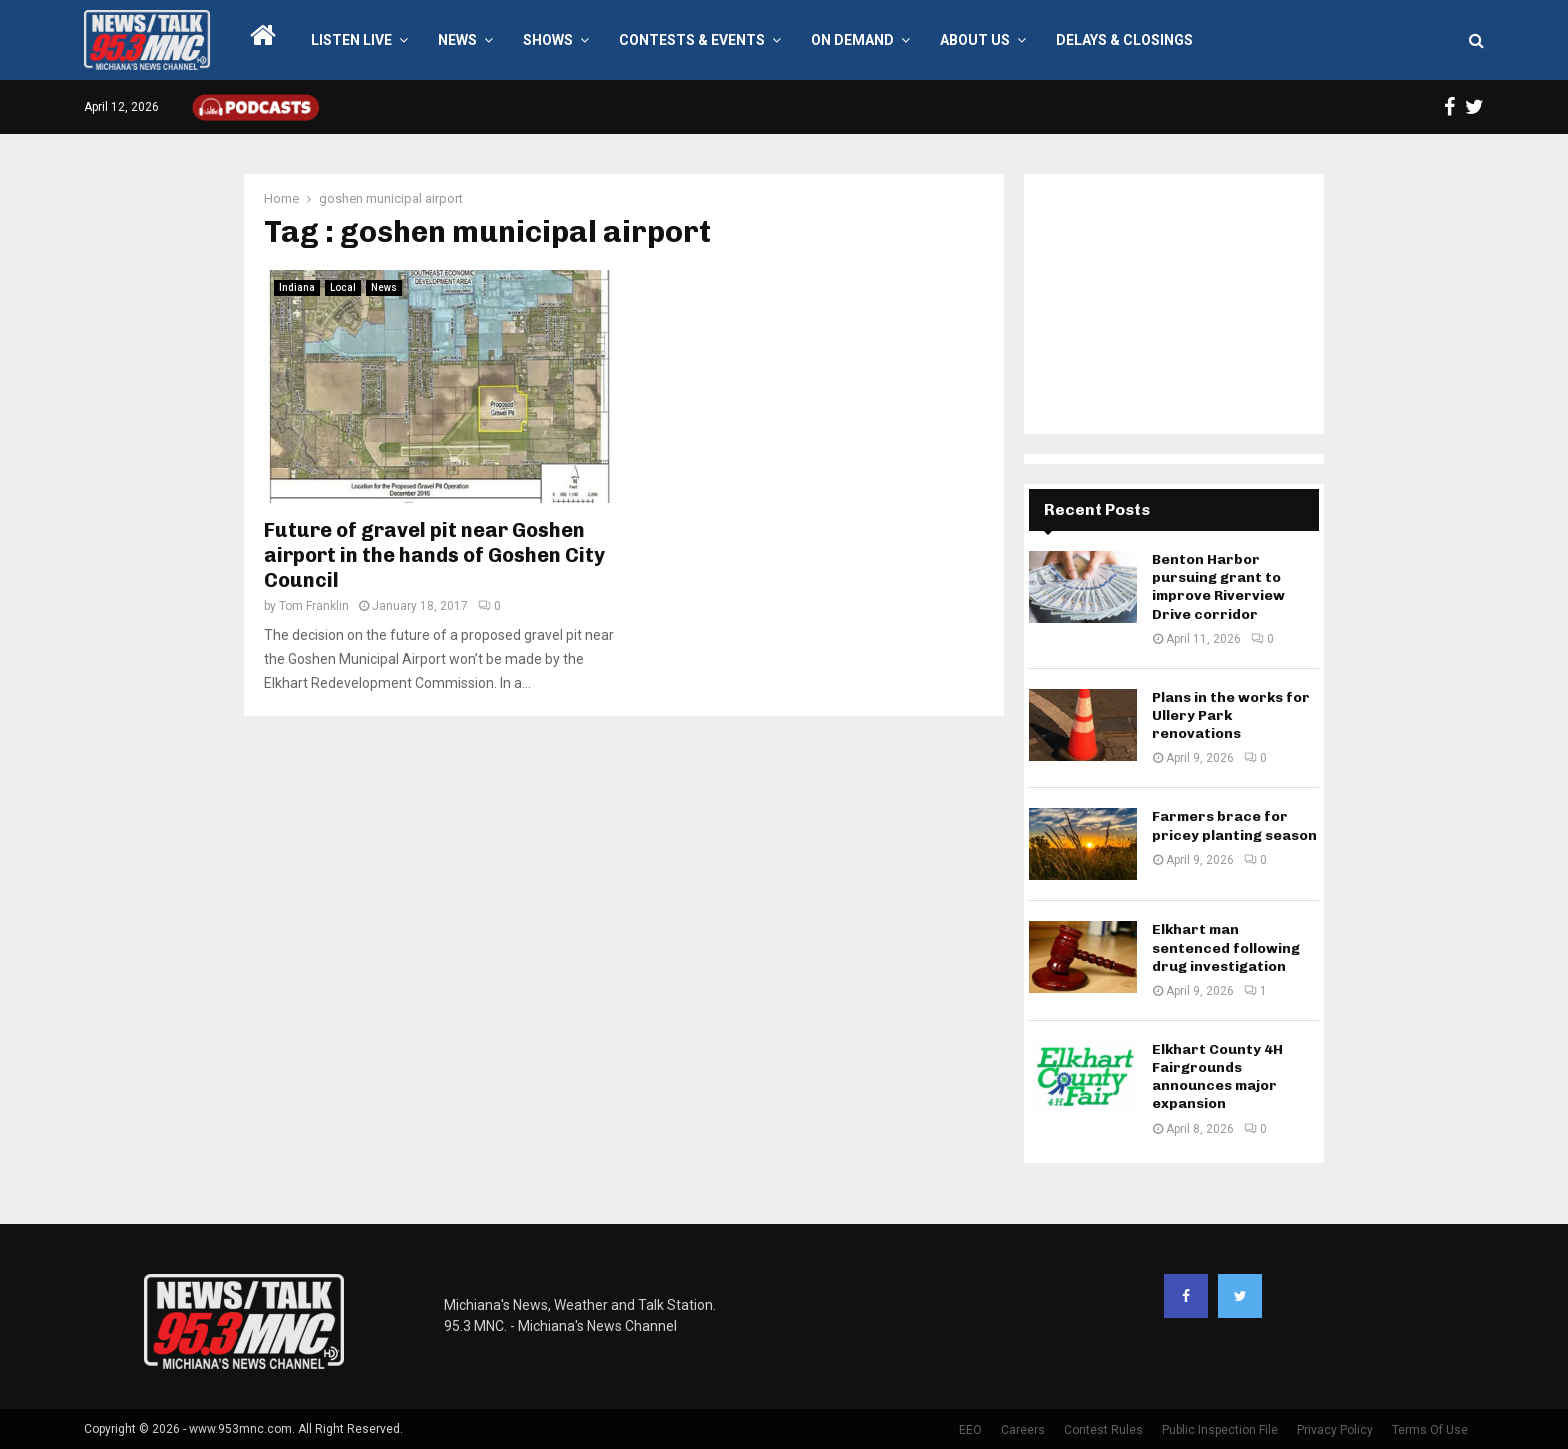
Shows (548, 40)
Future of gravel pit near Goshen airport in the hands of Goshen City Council (434, 555)
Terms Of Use (1430, 1430)
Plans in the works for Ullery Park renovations (1231, 715)
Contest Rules (1103, 1430)
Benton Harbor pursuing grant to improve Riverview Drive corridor (1218, 587)
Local (343, 287)
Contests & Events (692, 40)
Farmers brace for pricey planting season (1234, 825)
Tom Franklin (314, 606)
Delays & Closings (1124, 40)
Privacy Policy (1335, 1430)
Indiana (297, 287)
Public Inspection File (1220, 1430)
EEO (970, 1430)
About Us (975, 40)
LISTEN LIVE (351, 40)
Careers (1023, 1430)
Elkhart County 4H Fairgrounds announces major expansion (1217, 1077)
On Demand (852, 40)
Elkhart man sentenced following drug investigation (1226, 947)
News (457, 40)
